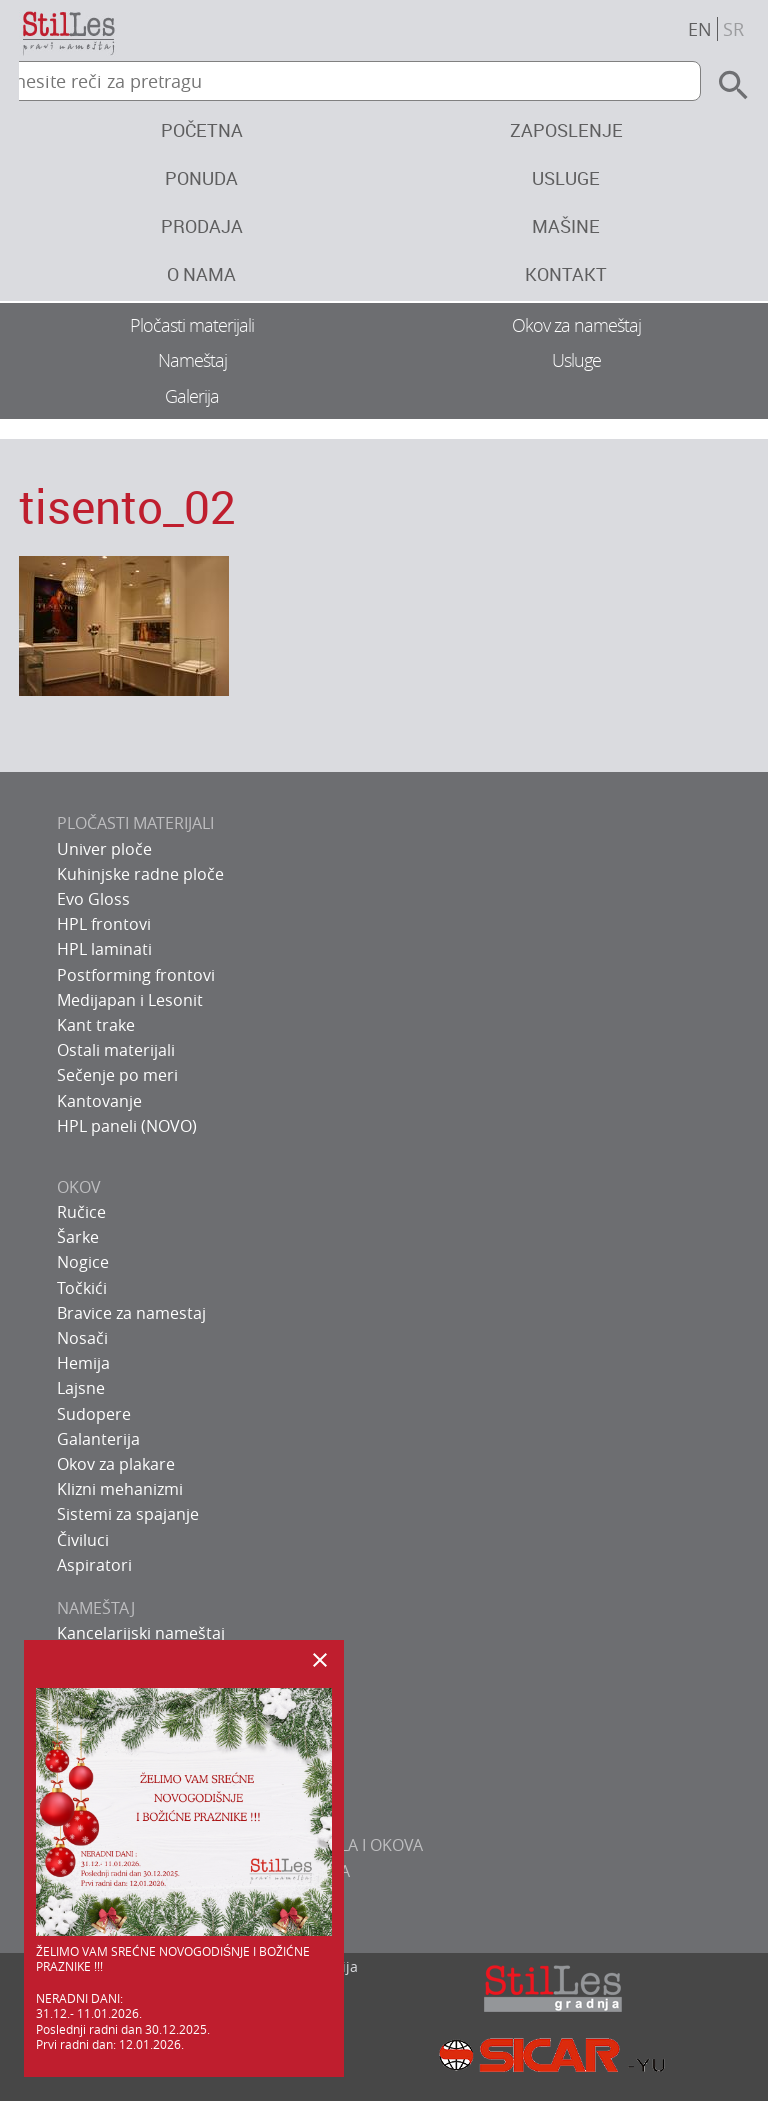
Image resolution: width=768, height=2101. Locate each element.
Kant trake (96, 1025)
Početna (202, 130)
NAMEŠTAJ (96, 1608)
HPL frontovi (104, 924)
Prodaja (202, 226)
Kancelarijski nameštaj (141, 1633)
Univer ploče (104, 849)
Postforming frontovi (136, 975)
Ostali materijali (116, 1050)
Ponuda (201, 178)
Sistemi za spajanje (128, 1514)
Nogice (83, 1262)
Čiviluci (83, 1540)
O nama (201, 274)
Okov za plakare (116, 1464)
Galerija (192, 396)
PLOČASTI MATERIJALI (135, 823)
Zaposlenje (566, 130)
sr (733, 29)
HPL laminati (104, 949)
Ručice (81, 1212)
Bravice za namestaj (131, 1313)
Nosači (82, 1338)
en (700, 29)
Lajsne (81, 1388)
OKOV (79, 1187)
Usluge (566, 178)
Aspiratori (94, 1565)
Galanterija (98, 1439)
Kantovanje (99, 1101)
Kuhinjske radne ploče (140, 874)
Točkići (82, 1288)
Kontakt (566, 274)
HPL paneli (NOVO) (127, 1126)
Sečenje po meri (117, 1075)
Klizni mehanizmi (120, 1489)
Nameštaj (192, 360)
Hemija (83, 1363)
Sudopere (94, 1414)
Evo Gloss (93, 899)
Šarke (78, 1237)
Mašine (566, 226)
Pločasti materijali (192, 325)
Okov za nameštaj (576, 325)
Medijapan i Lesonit (130, 1000)
